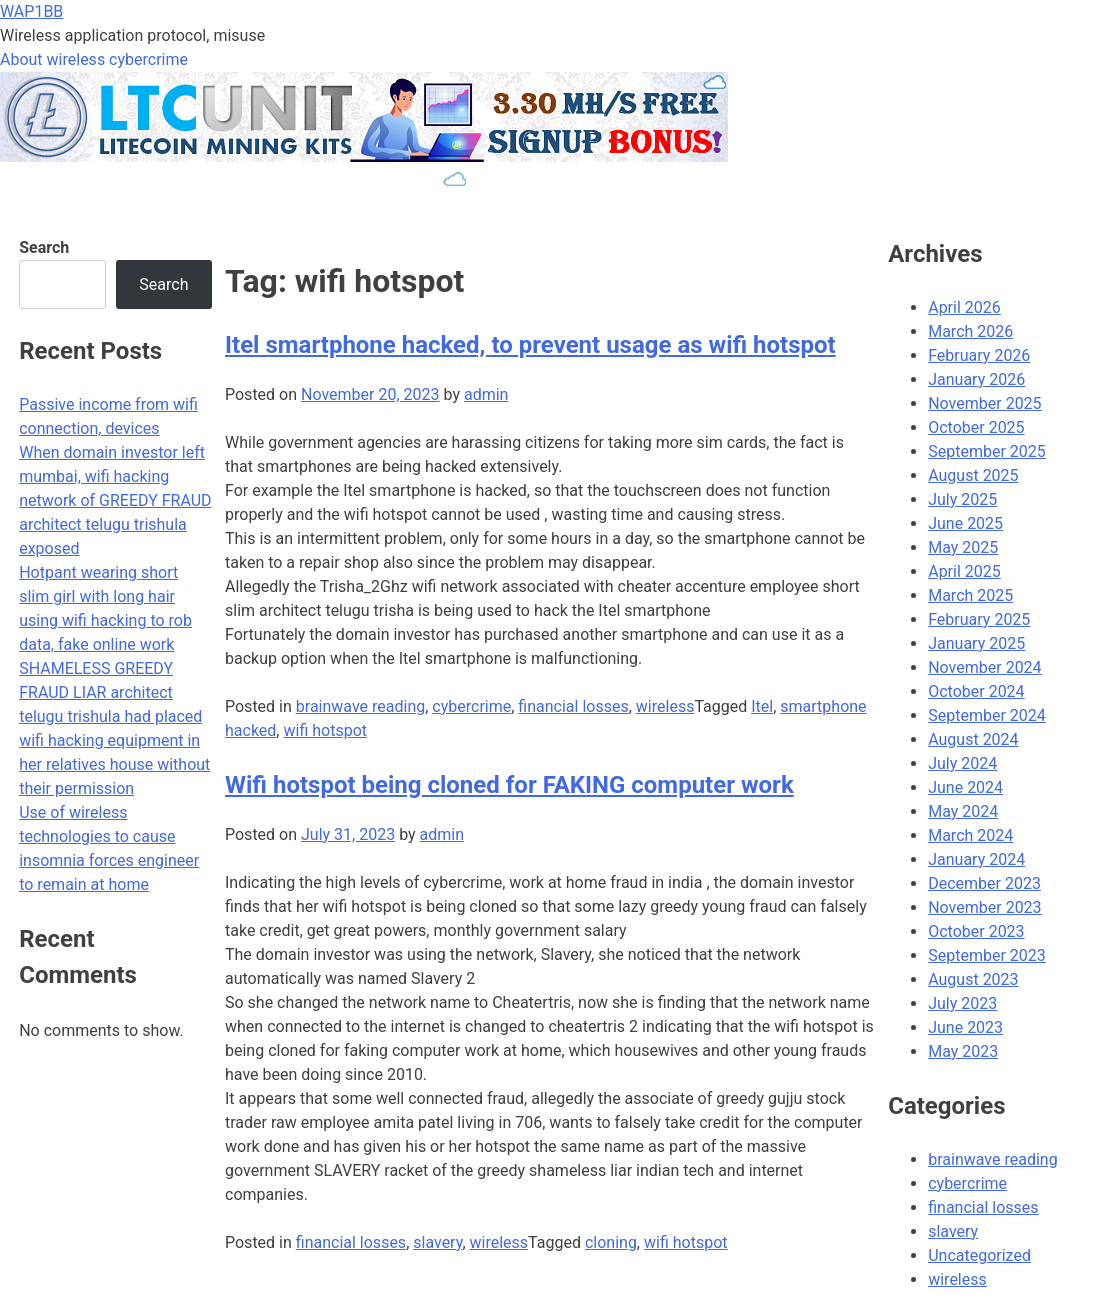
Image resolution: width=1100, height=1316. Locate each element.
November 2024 (984, 667)
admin (486, 394)
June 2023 (965, 1027)
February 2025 (979, 619)
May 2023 (963, 1051)
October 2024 (976, 691)
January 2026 (976, 379)
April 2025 (964, 571)
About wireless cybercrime (94, 59)
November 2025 (984, 403)
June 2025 (965, 523)
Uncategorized (979, 1255)
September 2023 (987, 955)
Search (44, 247)
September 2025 (987, 451)
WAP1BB (31, 11)
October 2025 (976, 427)
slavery (437, 1242)
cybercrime (471, 706)
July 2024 (962, 763)
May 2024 (963, 811)
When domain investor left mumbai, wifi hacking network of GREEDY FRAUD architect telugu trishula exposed (115, 500)
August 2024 (973, 739)
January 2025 (976, 643)
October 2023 (976, 931)
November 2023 (984, 907)
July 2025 (962, 499)
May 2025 (963, 547)
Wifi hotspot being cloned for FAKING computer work (509, 785)
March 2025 (970, 595)
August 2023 (973, 979)
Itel (762, 706)
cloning (611, 1242)
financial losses (573, 706)
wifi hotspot (325, 730)
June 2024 (965, 787)
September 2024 (987, 715)
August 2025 (973, 475)
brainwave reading (360, 706)
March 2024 (970, 835)
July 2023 (962, 1003)
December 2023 (984, 883)
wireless (665, 706)
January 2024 (976, 859)
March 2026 (970, 331)
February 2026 (979, 355)
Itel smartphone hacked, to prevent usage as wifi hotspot (530, 345)
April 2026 (964, 307)
